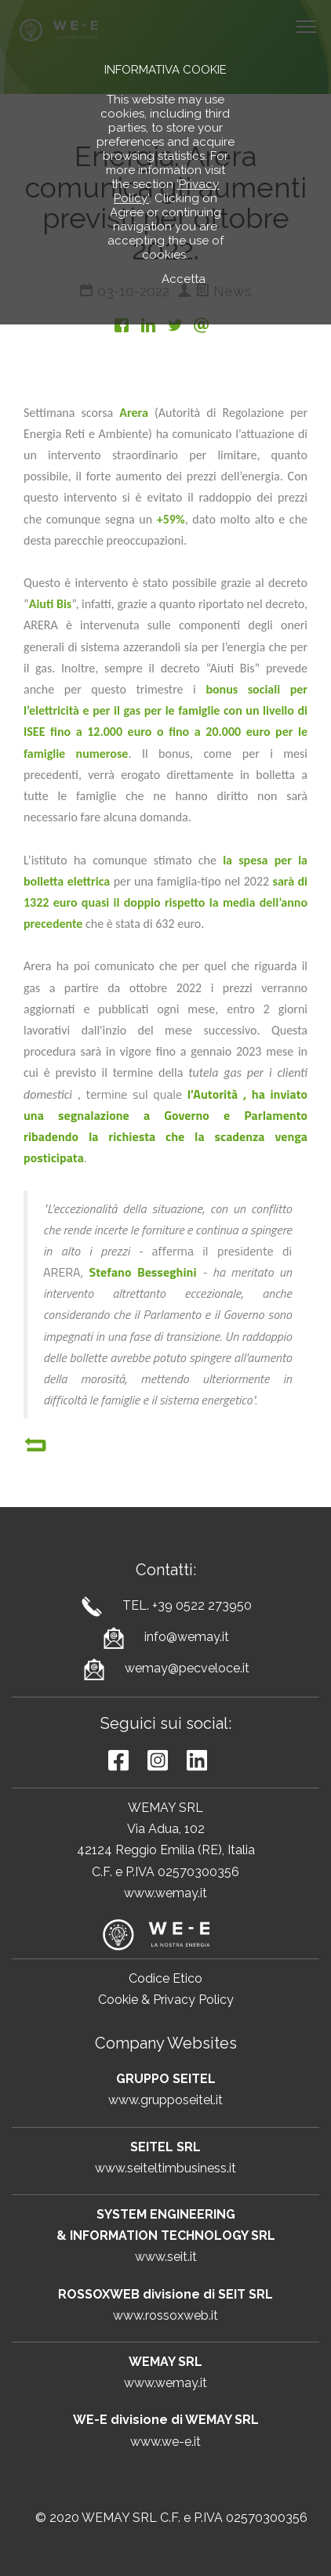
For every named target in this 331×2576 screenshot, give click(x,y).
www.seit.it (166, 2256)
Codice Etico (165, 1978)
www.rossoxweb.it (165, 2315)
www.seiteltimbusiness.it (165, 2168)
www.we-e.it (165, 2441)
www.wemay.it (165, 1893)
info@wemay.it (186, 1636)
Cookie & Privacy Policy (166, 1999)
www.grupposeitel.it (165, 2099)
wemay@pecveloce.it (187, 1668)
